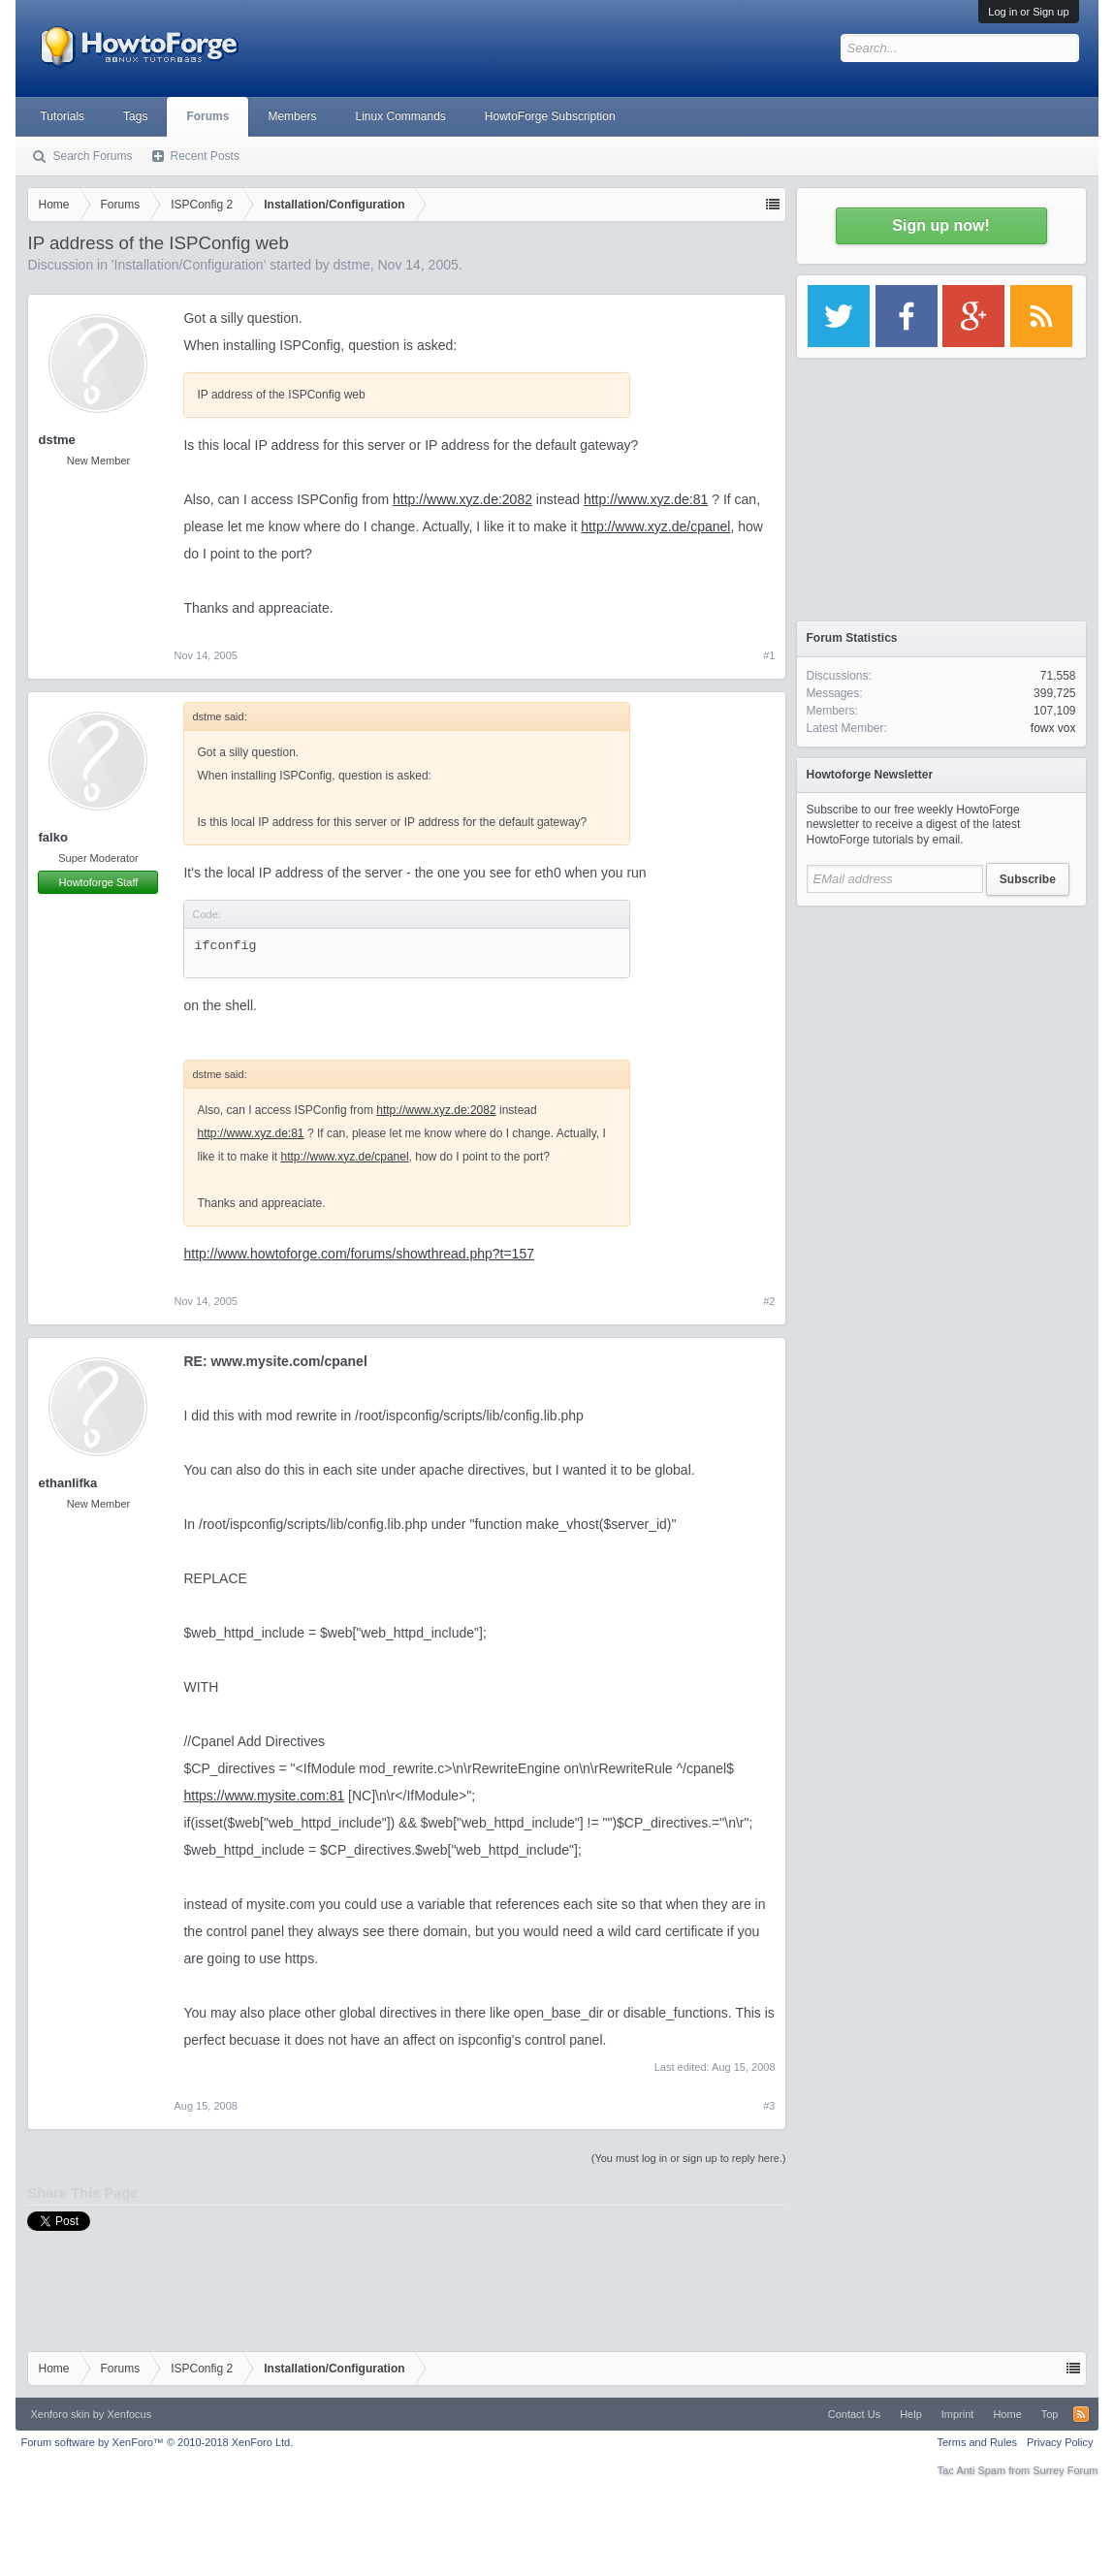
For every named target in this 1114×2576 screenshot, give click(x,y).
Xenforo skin (59, 2414)
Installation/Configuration (189, 264)
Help (911, 2414)
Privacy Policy (1060, 2442)
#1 (769, 655)
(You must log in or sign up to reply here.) (688, 2158)
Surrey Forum (1065, 2470)
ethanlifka (67, 1483)
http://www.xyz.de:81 (646, 499)
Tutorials (62, 116)
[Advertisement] (941, 1037)
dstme (352, 264)
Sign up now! (940, 225)
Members (292, 116)
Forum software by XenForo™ (156, 2442)
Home (1007, 2414)
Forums (207, 116)
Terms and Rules (977, 2442)
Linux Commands (400, 116)
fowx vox (1053, 728)
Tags (135, 116)
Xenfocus (129, 2414)
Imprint (957, 2414)
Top (1050, 2414)
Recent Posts (205, 156)
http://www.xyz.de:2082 (462, 499)
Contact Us (854, 2414)
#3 (769, 2106)
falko (52, 837)
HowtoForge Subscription (550, 116)
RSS (1081, 2414)
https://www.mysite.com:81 (263, 1795)
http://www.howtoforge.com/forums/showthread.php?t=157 (358, 1253)
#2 (769, 1301)
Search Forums (92, 156)
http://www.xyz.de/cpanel (655, 526)
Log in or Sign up (1028, 11)
